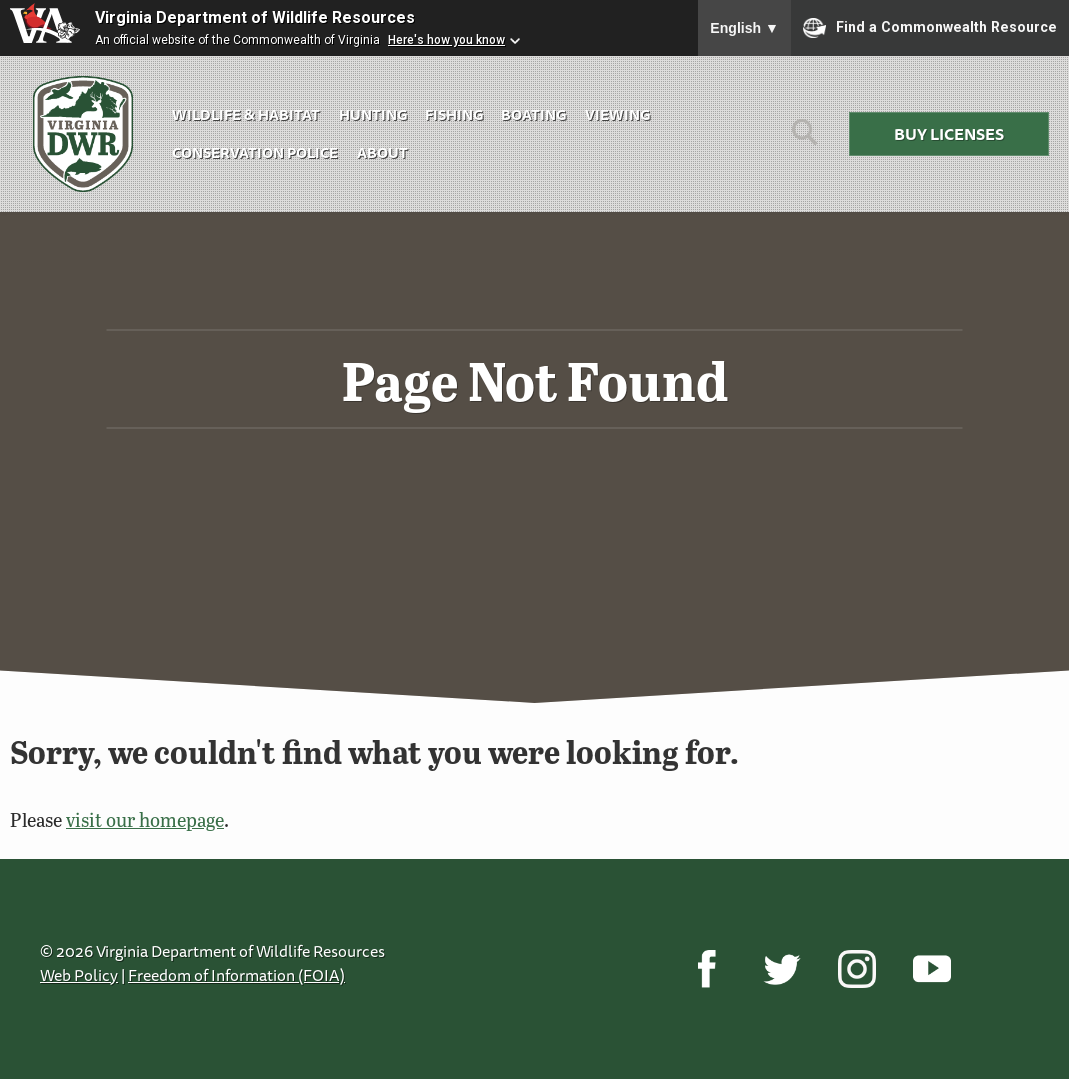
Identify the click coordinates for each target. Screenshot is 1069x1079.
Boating (533, 114)
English (744, 28)
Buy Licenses (949, 134)
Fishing (454, 114)
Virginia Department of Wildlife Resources (255, 17)
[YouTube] (931, 969)
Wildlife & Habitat (246, 114)
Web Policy (79, 975)
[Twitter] (781, 969)
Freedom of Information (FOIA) (236, 975)
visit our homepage (145, 819)
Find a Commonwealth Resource (930, 28)
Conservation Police (255, 152)
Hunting (373, 114)
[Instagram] (856, 969)
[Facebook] (706, 969)
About (382, 152)
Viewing (617, 114)
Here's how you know (446, 40)
